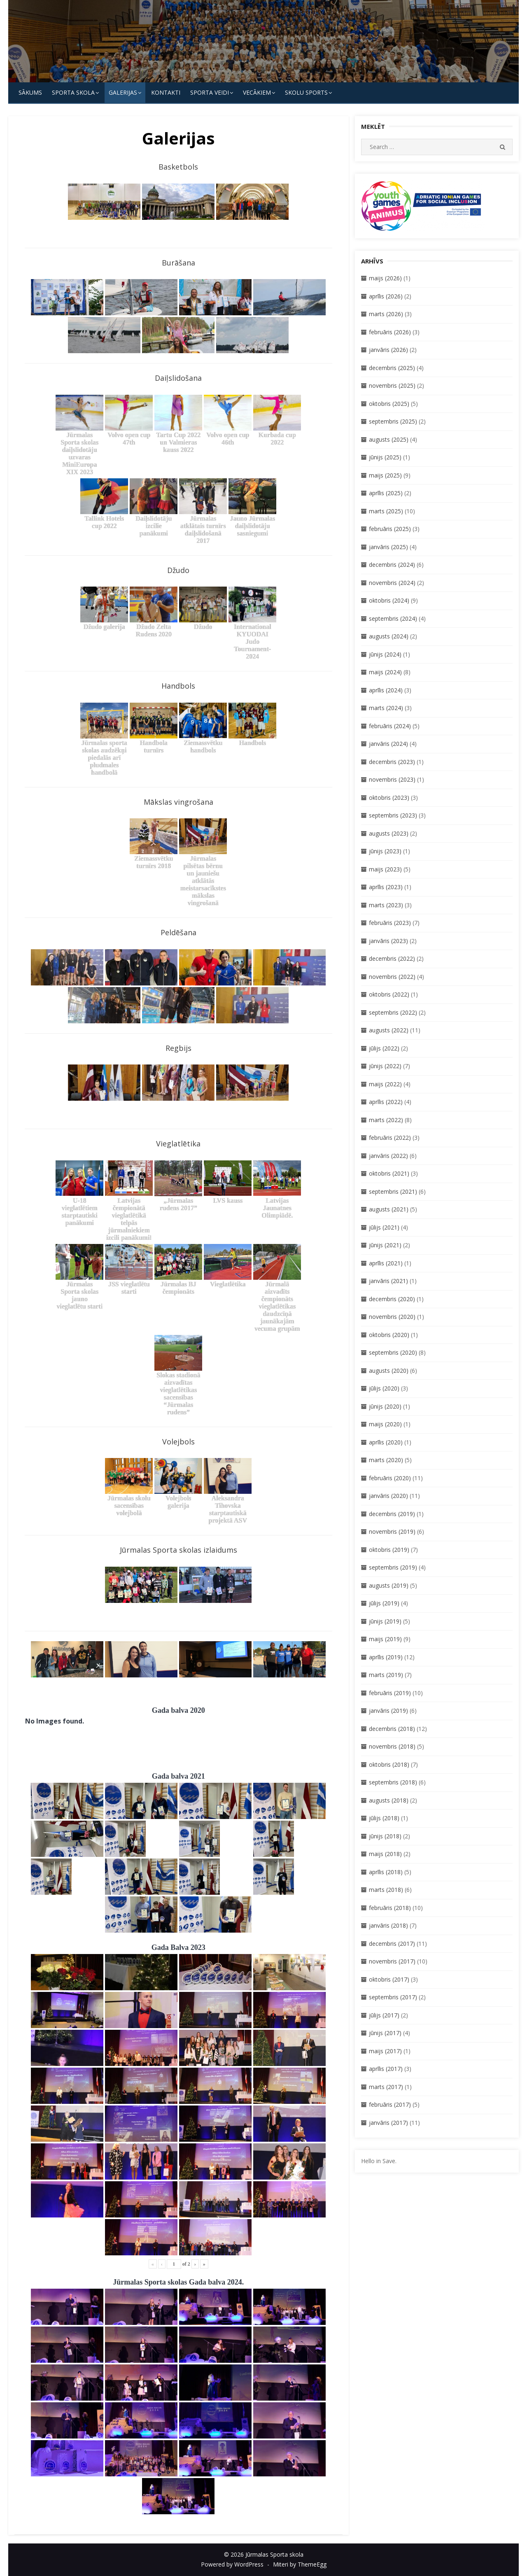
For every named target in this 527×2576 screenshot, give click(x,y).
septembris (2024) (393, 618)
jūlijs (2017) (384, 2015)
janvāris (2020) (388, 1496)
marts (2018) (386, 1890)
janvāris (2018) (388, 1925)
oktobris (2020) (389, 1335)
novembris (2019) (392, 1531)
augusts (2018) (388, 1800)
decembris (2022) (392, 958)
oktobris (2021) (389, 1173)
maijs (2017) (385, 2051)
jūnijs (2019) (385, 1621)
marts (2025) (386, 511)
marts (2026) (386, 314)
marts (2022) (386, 1120)
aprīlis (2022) (386, 1102)
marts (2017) (386, 2087)
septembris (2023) (393, 815)
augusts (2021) (388, 1209)
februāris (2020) (390, 1478)
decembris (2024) (392, 564)
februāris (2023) (390, 923)
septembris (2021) (393, 1191)
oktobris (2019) (389, 1550)
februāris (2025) (390, 529)
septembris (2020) (393, 1352)
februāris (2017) (390, 2104)
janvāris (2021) (388, 1281)
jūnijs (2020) (385, 1406)
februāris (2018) (390, 1908)
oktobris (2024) (389, 600)
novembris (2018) (392, 1746)
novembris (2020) (392, 1317)
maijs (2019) (385, 1639)
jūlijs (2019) (384, 1603)
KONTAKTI (165, 92)
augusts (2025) (388, 439)
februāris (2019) (390, 1693)
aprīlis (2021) (386, 1263)
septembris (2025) (393, 421)
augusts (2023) (388, 833)
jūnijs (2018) (385, 1836)
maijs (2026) (385, 278)
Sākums (30, 92)
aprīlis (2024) (386, 690)
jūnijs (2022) (385, 1066)
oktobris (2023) (389, 797)
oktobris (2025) (389, 404)
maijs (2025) (385, 475)
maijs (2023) (385, 869)
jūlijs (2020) (384, 1388)
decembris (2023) (392, 762)
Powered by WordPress (232, 2564)
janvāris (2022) (388, 1156)
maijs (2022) (385, 1084)
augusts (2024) (388, 636)
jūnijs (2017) (385, 2033)
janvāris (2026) (388, 350)
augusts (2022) (388, 1030)
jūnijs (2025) (385, 457)
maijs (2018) (385, 1854)
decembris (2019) (392, 1514)
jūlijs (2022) (384, 1048)
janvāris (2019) (388, 1710)
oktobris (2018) (389, 1764)
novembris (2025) (392, 385)
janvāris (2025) (388, 547)
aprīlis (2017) (386, 2069)
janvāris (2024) (388, 744)
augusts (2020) (388, 1370)
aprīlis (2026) (386, 296)
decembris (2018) (392, 1729)
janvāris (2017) (388, 2122)
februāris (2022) (390, 1137)
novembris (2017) (392, 1961)
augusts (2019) (388, 1585)
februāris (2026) (390, 332)
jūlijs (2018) (384, 1818)
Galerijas (123, 92)
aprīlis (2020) (386, 1442)
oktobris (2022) (389, 994)
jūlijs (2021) (384, 1227)
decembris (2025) (392, 368)
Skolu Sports (306, 92)
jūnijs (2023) (385, 851)
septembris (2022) (393, 1012)
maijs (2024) (385, 672)
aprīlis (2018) (386, 1872)
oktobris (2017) (389, 1979)
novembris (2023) (392, 779)
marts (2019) (386, 1675)
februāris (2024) (390, 726)
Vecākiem (257, 92)
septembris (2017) (393, 1997)
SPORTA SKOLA (73, 92)
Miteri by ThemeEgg (299, 2564)
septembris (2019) (393, 1567)
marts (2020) (386, 1460)
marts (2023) (386, 905)
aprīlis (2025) (386, 493)
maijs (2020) (385, 1424)
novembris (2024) (392, 583)
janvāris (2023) (388, 941)
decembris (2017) (392, 1943)
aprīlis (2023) (386, 887)
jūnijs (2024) (385, 654)
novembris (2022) (392, 977)
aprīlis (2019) (386, 1657)
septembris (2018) (393, 1782)
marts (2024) (386, 708)
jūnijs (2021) (385, 1245)
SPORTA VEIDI (209, 92)
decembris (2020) (392, 1299)
